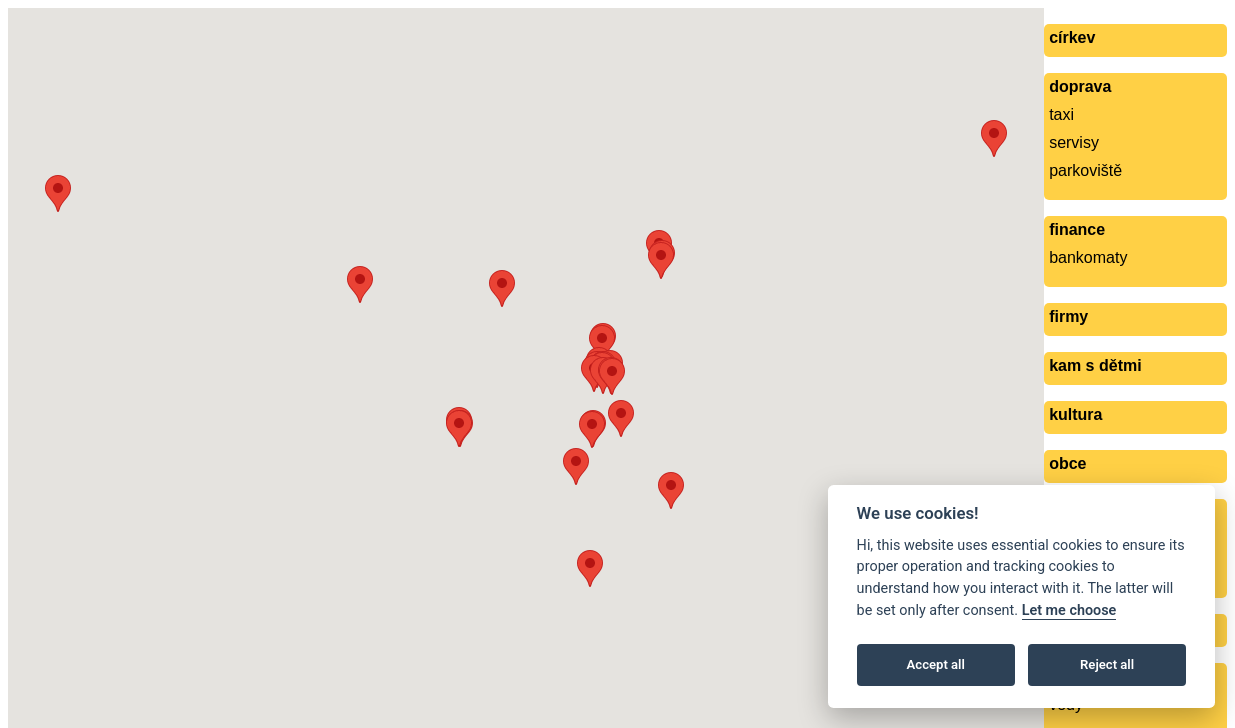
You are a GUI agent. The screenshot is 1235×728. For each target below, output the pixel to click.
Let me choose (1069, 610)
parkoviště (1085, 170)
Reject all (1107, 664)
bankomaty (1088, 257)
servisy (1074, 142)
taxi (1061, 114)
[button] (994, 138)
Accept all (936, 664)
